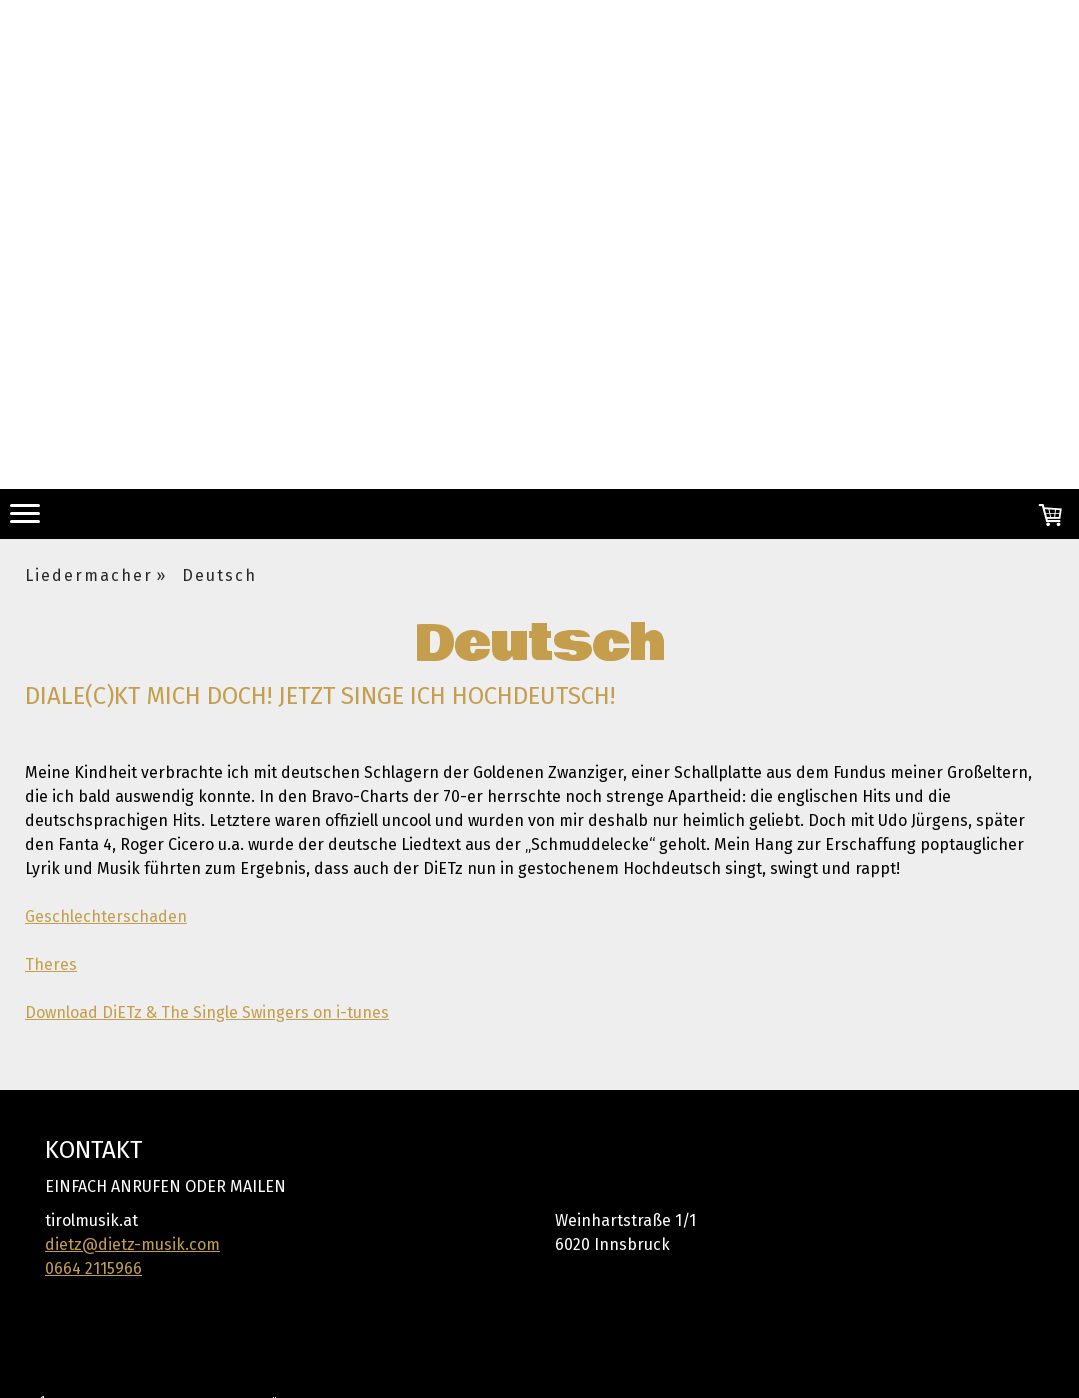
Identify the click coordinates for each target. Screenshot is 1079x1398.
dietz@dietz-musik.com (132, 1244)
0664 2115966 (93, 1268)
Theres (51, 964)
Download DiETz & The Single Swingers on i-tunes (207, 1012)
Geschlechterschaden (106, 916)
